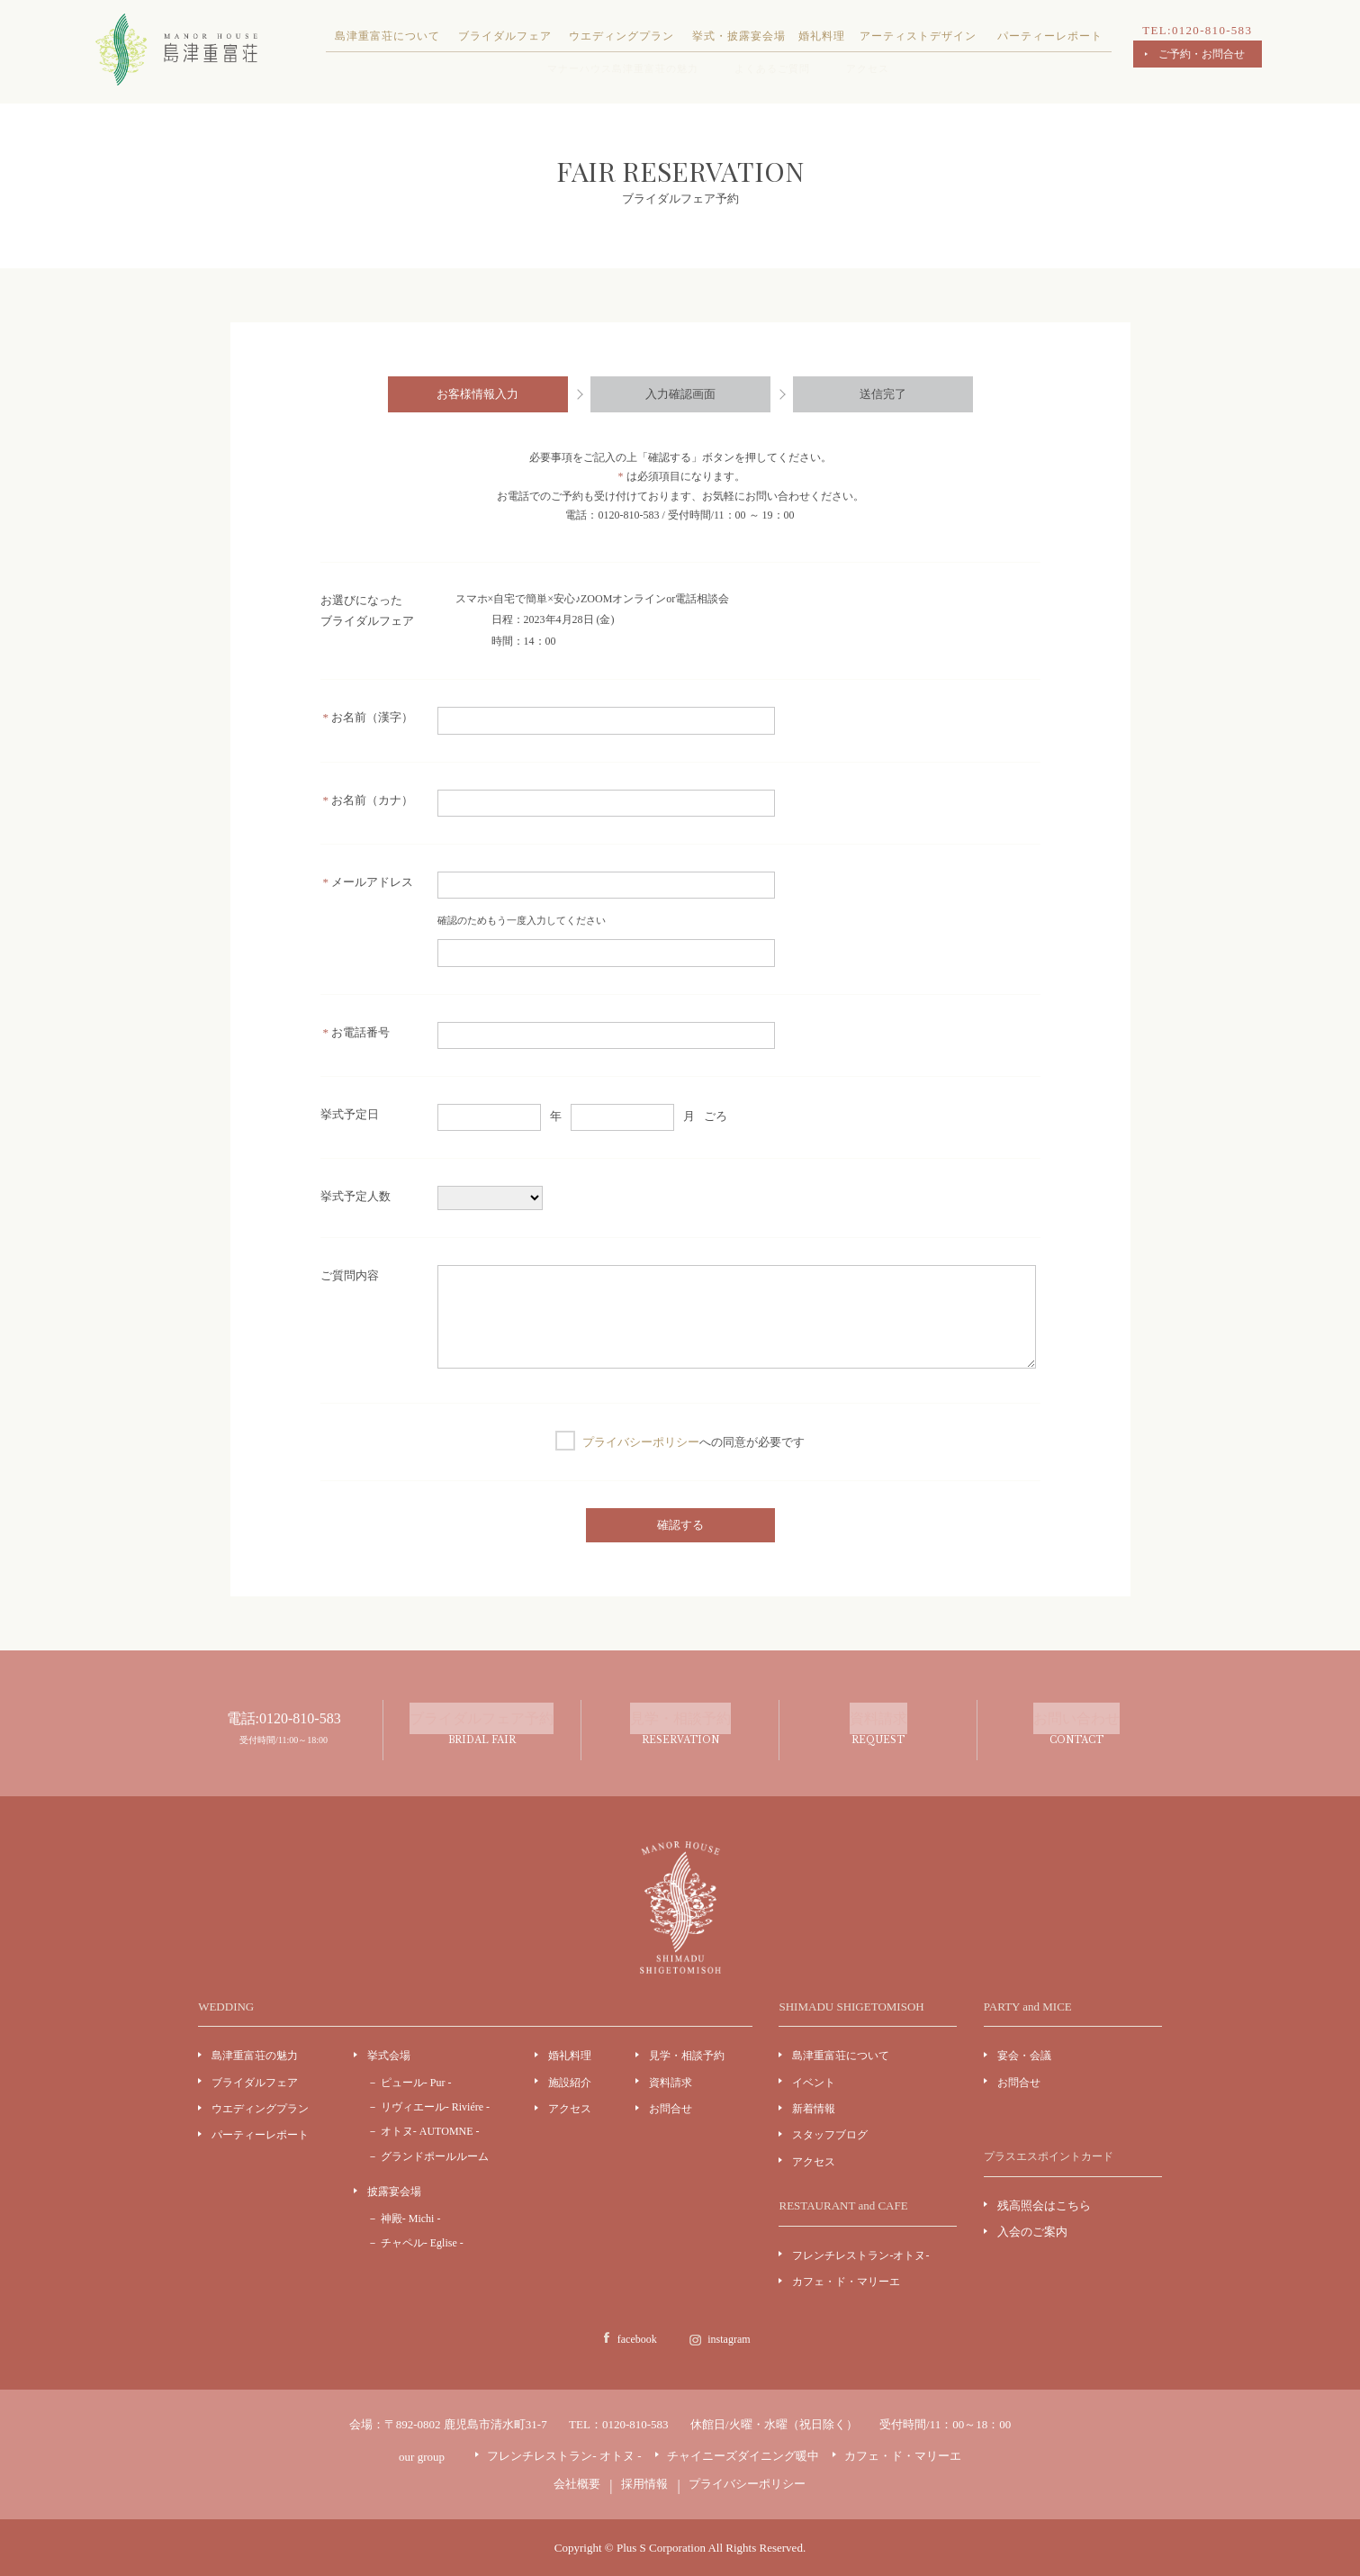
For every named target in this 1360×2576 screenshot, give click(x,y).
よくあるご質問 (772, 68)
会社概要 (577, 2483)
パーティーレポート (1050, 36)
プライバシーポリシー (640, 1442)
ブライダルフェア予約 (482, 1731)
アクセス (867, 68)
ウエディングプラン (621, 36)
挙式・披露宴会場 (739, 36)
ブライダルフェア (505, 36)
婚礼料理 (821, 36)
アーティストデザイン (918, 36)
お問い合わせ (1076, 1731)
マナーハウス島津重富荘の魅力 (622, 68)
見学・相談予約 (680, 1731)
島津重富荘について (387, 36)
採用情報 (644, 2483)
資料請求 (878, 1731)
